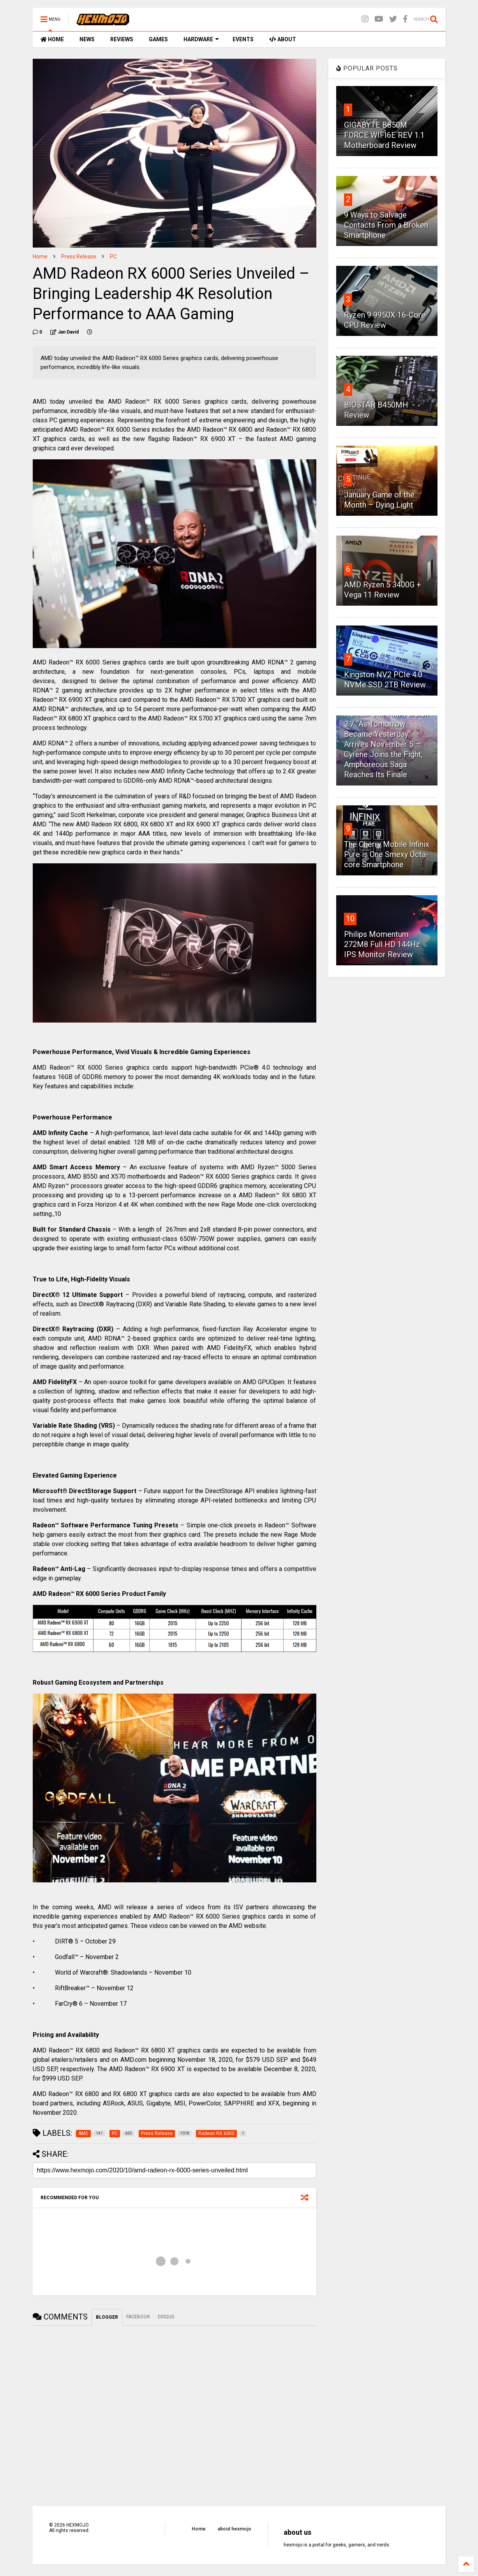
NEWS (87, 39)
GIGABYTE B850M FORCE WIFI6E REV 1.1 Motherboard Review (384, 135)
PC (113, 256)
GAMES (158, 39)
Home (40, 256)
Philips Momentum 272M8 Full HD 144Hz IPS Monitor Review (382, 944)
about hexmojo (234, 2529)
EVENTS (243, 39)
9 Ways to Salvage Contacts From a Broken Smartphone (386, 225)
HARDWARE (201, 39)
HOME (52, 39)
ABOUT (282, 39)
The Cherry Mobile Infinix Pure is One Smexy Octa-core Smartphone (386, 854)
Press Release (78, 256)
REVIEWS (121, 39)
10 (350, 918)
